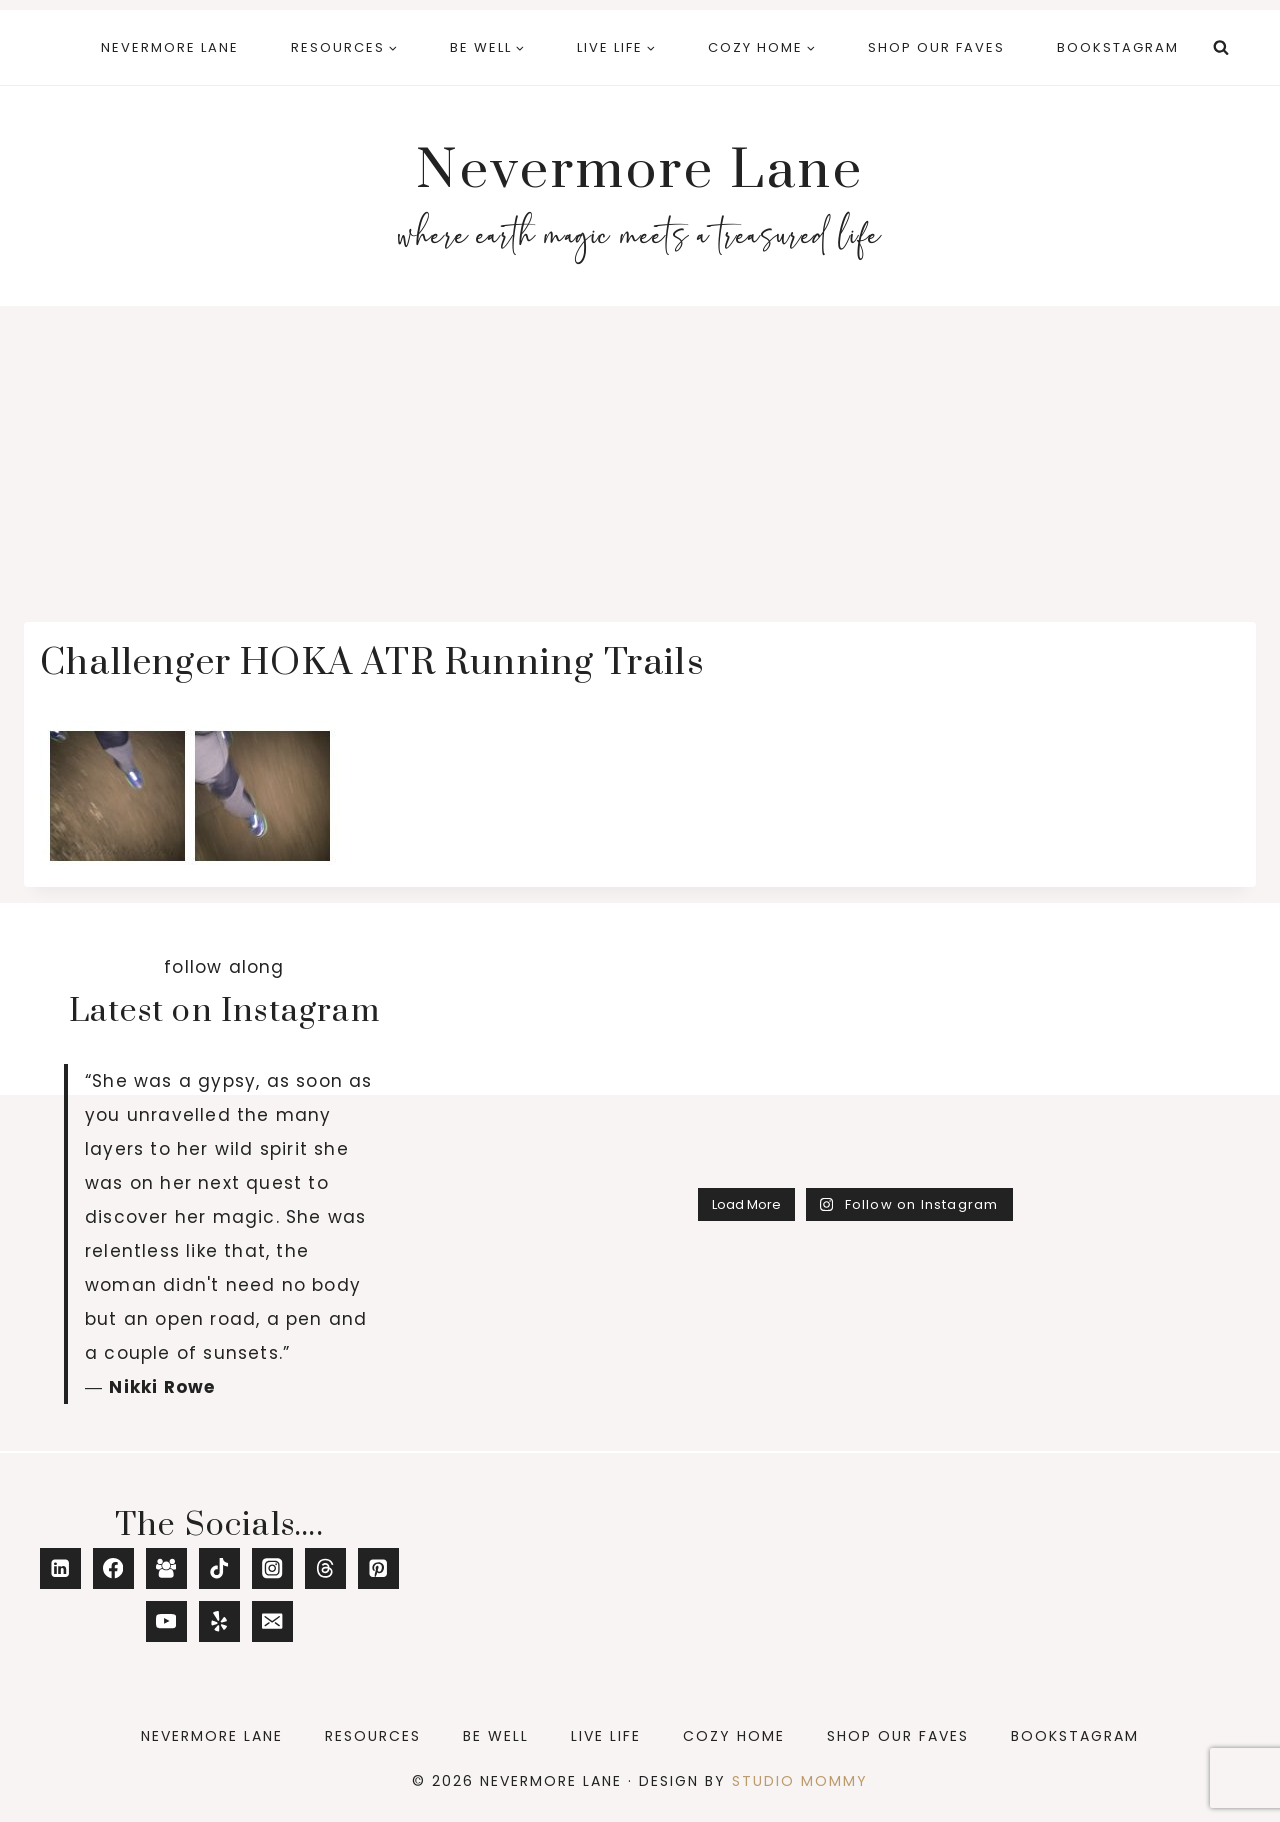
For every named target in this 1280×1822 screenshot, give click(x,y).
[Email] (272, 1621)
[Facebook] (113, 1568)
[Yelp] (219, 1621)
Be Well (496, 1736)
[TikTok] (219, 1568)
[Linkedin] (60, 1568)
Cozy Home (734, 1736)
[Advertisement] (640, 456)
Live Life (606, 1736)
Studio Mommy (800, 1781)
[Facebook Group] (166, 1568)
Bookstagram (1118, 47)
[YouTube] (166, 1621)
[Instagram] (272, 1568)
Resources (373, 1736)
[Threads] (325, 1568)
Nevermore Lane (170, 47)
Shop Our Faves (936, 47)
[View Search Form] (1221, 48)
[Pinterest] (378, 1568)
